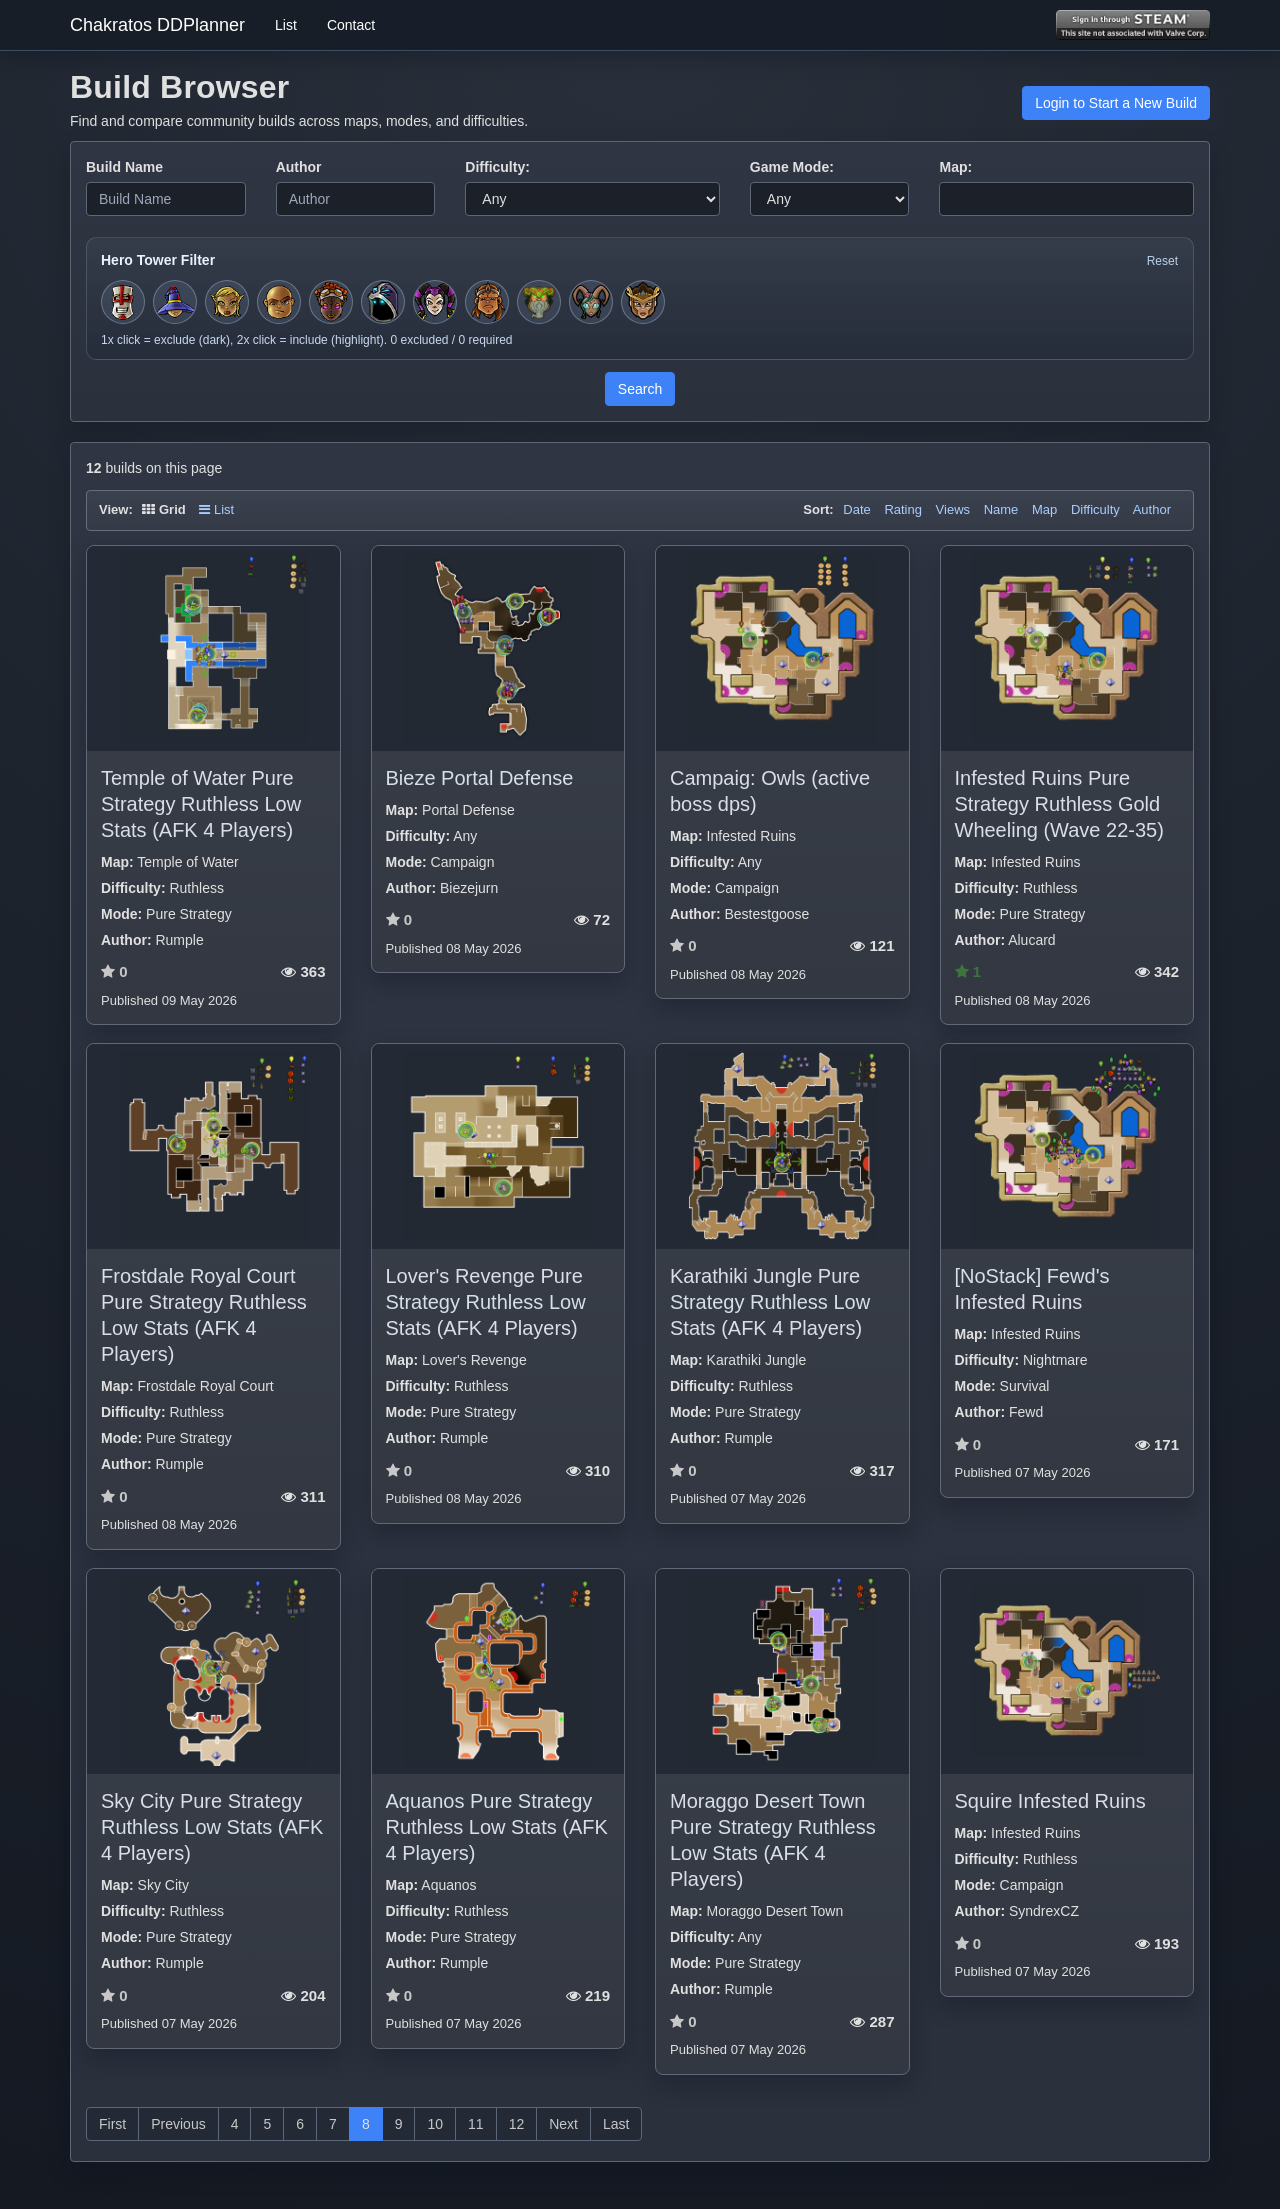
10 (435, 2124)
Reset (1162, 261)
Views (953, 509)
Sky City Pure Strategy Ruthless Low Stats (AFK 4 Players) (212, 1827)
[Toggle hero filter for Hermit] (539, 302)
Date (856, 509)
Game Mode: (792, 167)
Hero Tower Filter (158, 260)
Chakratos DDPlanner (157, 25)
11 (476, 2124)
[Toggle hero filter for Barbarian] (487, 302)
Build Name (124, 167)
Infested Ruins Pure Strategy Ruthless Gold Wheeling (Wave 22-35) (1059, 804)
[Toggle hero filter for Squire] (123, 302)
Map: (955, 167)
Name (1001, 509)
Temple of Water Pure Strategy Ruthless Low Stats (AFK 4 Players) (201, 804)
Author (299, 167)
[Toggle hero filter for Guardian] (643, 302)
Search (640, 389)
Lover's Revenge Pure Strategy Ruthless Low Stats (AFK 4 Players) (486, 1302)
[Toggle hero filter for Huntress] (227, 302)
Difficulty (1095, 509)
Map (1044, 509)
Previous (178, 2124)
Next (563, 2124)
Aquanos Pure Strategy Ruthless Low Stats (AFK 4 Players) (497, 1827)
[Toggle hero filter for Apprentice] (175, 302)
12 (517, 2124)
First (112, 2124)
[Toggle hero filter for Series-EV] (331, 302)
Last (616, 2124)
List (286, 25)
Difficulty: (497, 167)
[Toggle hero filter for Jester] (435, 302)
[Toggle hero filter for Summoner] (383, 302)
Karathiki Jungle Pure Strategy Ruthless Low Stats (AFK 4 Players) (770, 1302)
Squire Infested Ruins (1050, 1801)
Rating (903, 509)
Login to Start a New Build (1116, 103)
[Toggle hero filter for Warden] (591, 302)
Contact (351, 25)
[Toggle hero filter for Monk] (279, 302)
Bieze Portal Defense (480, 778)
